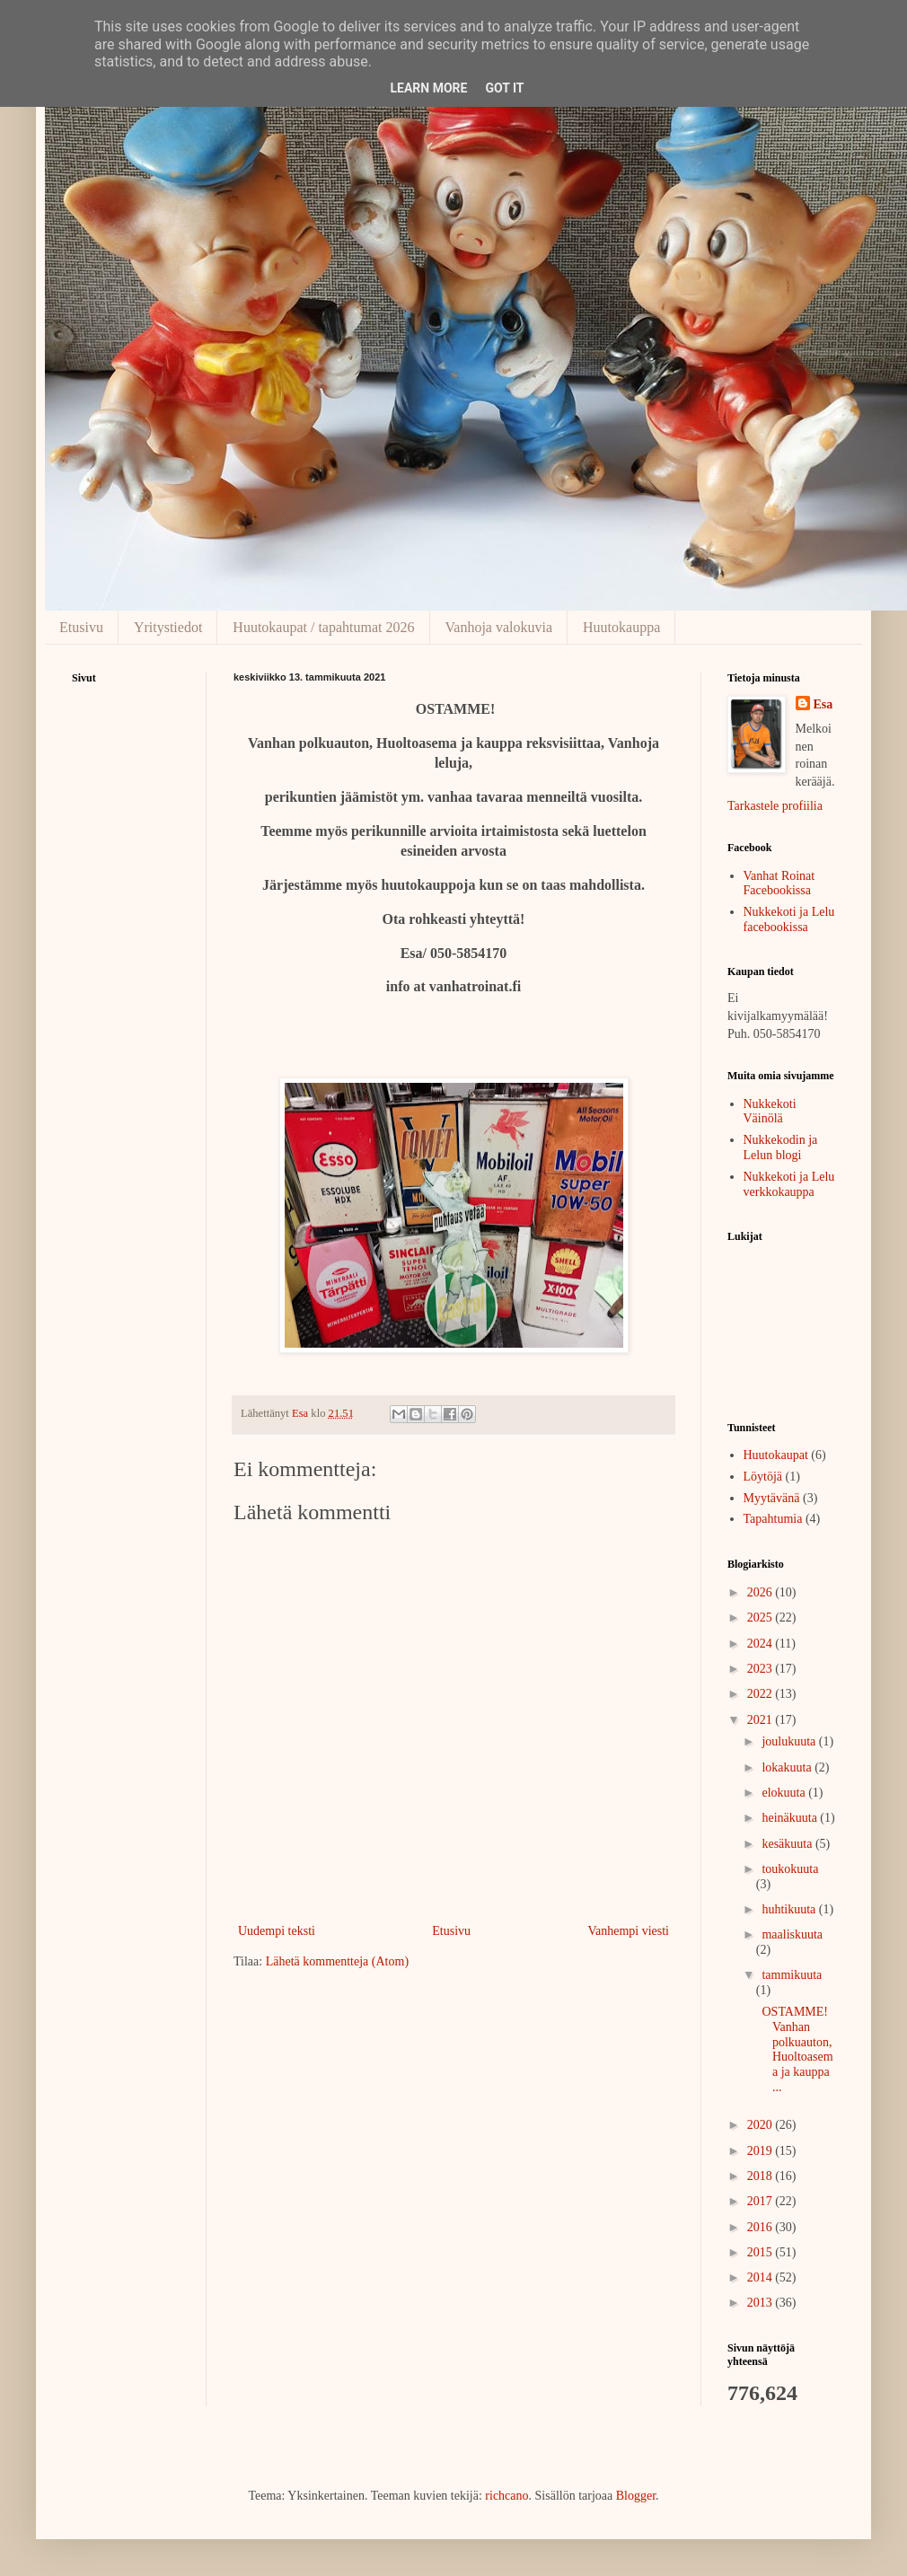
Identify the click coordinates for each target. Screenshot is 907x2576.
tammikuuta (792, 1975)
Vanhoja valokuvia (499, 627)
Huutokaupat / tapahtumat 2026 (323, 627)
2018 (761, 2176)
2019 (761, 2151)
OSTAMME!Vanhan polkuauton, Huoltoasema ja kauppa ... (796, 2049)
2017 (761, 2201)
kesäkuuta (788, 1844)
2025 (761, 1617)
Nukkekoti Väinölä (770, 1111)
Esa (823, 704)
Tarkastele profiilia (775, 806)
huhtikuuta (790, 1909)
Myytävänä (772, 1498)
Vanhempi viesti (628, 1931)
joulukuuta (790, 1741)
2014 (761, 2277)
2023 (761, 1668)
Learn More (428, 88)
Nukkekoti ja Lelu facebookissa (789, 919)
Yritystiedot (168, 627)
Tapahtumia (773, 1518)
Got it (504, 88)
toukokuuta (790, 1869)
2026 (761, 1592)
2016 (761, 2227)
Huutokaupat (776, 1455)
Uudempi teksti (276, 1931)
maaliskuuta (792, 1934)
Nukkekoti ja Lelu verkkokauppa (789, 1184)
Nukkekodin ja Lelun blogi (781, 1147)
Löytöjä (763, 1476)
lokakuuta (788, 1767)
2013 (761, 2302)
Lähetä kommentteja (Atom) (337, 1961)
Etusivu (81, 627)
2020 (761, 2125)
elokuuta (785, 1792)
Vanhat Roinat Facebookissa (779, 883)
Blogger (636, 2495)
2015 (761, 2252)
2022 (761, 1694)
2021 (761, 1720)
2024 (761, 1643)
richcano (506, 2495)
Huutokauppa (621, 627)
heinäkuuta (791, 1817)
